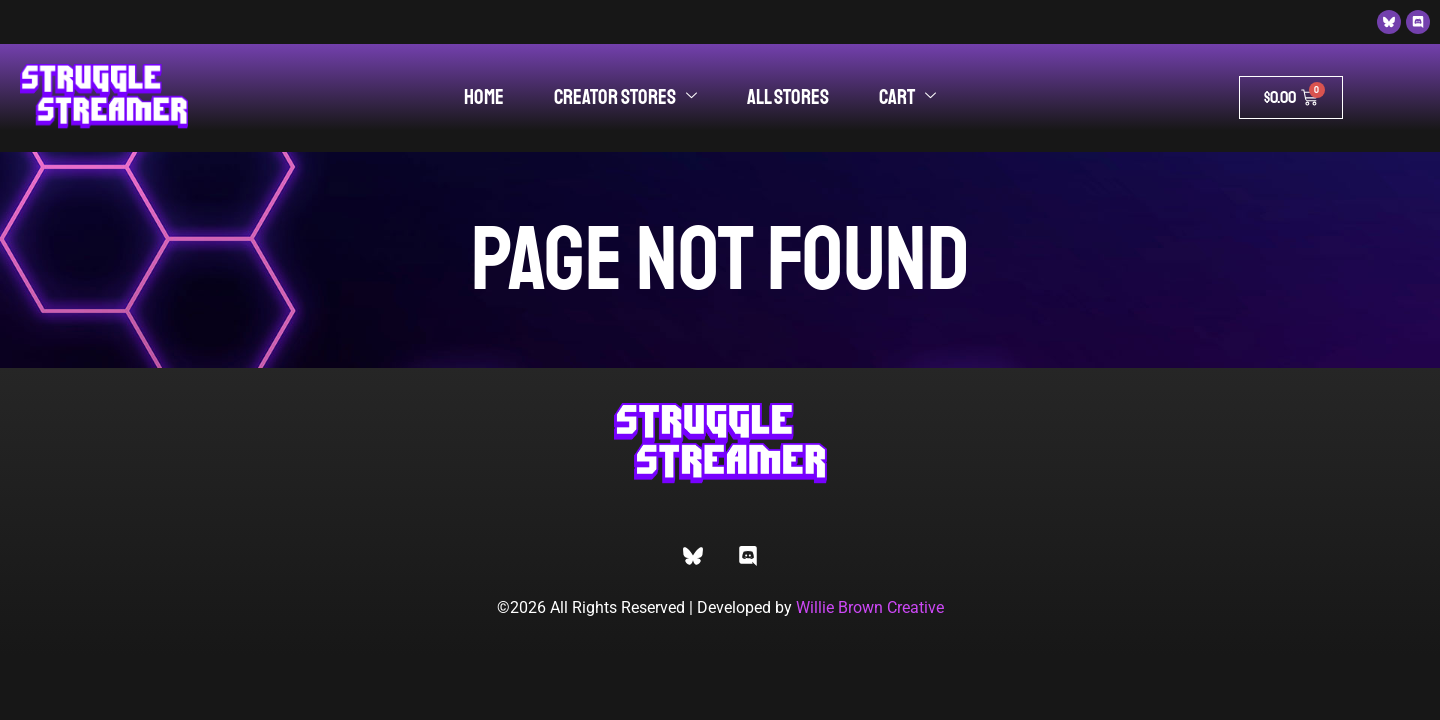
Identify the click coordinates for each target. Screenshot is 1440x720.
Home (484, 97)
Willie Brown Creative (870, 607)
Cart (907, 97)
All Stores (788, 97)
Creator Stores (625, 97)
